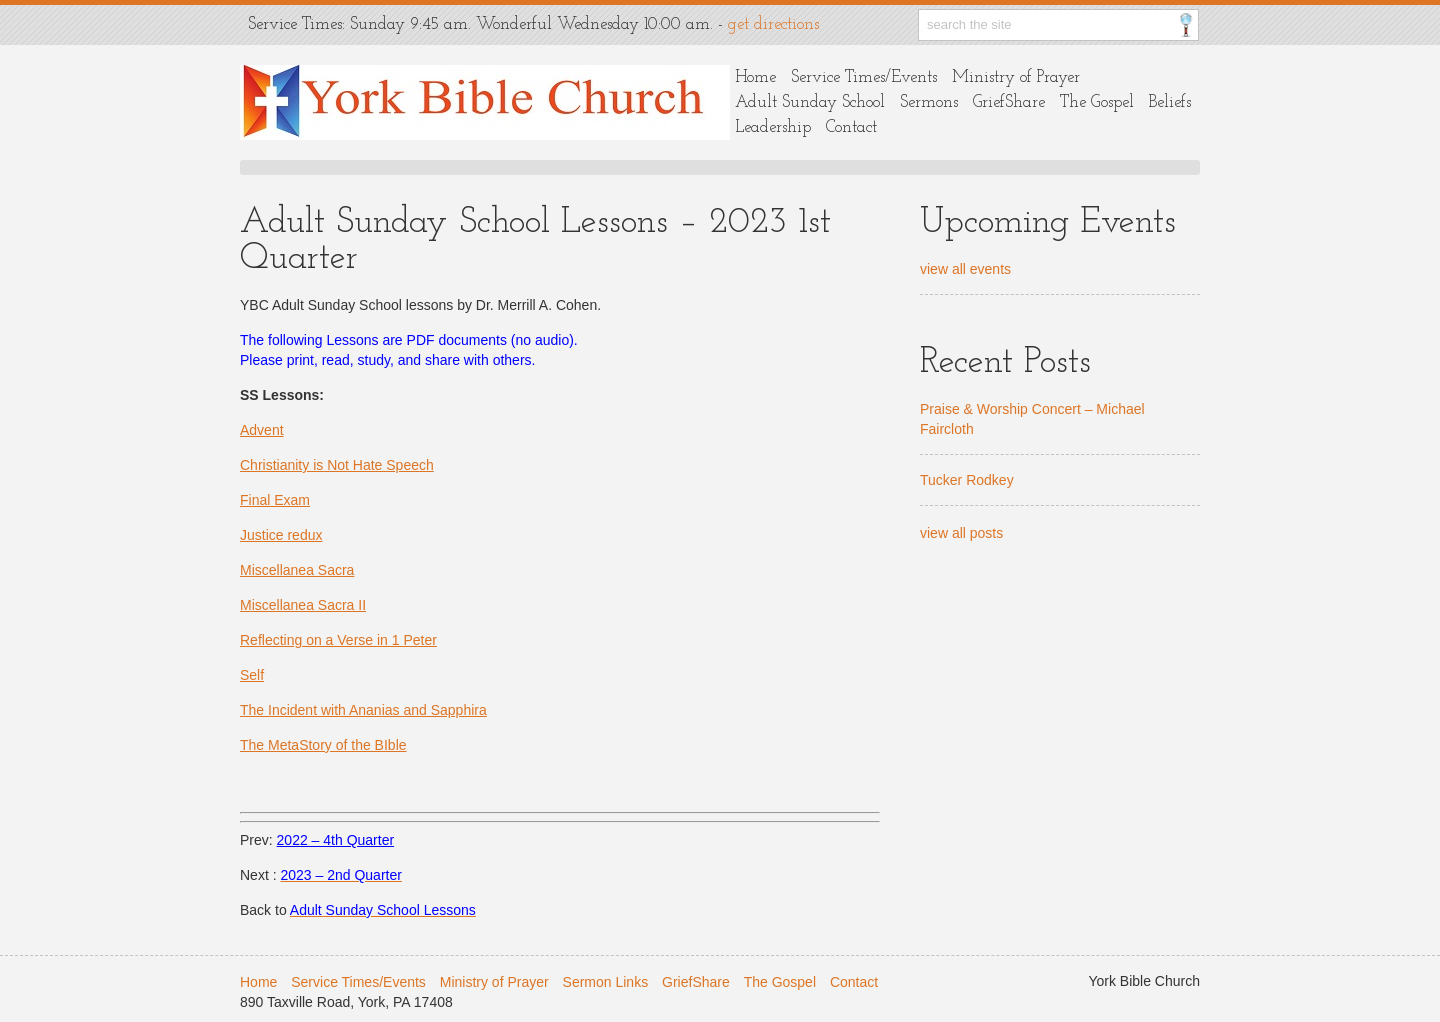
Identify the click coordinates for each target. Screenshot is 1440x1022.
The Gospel (1097, 102)
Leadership (773, 127)
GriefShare (1009, 102)
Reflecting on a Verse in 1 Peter (338, 640)
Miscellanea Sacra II (303, 605)
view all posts (961, 533)
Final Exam (275, 500)
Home (755, 77)
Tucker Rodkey (967, 480)
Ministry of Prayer (1016, 77)
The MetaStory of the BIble (323, 745)
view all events (965, 269)
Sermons (929, 102)
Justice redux (281, 535)
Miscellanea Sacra (297, 570)
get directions (773, 24)
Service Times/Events (864, 77)
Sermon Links (606, 982)
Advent (262, 430)
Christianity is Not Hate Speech (337, 465)
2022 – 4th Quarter (336, 840)
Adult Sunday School (810, 102)
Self (252, 675)
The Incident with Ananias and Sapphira (363, 710)
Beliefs (1170, 102)
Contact (851, 127)
